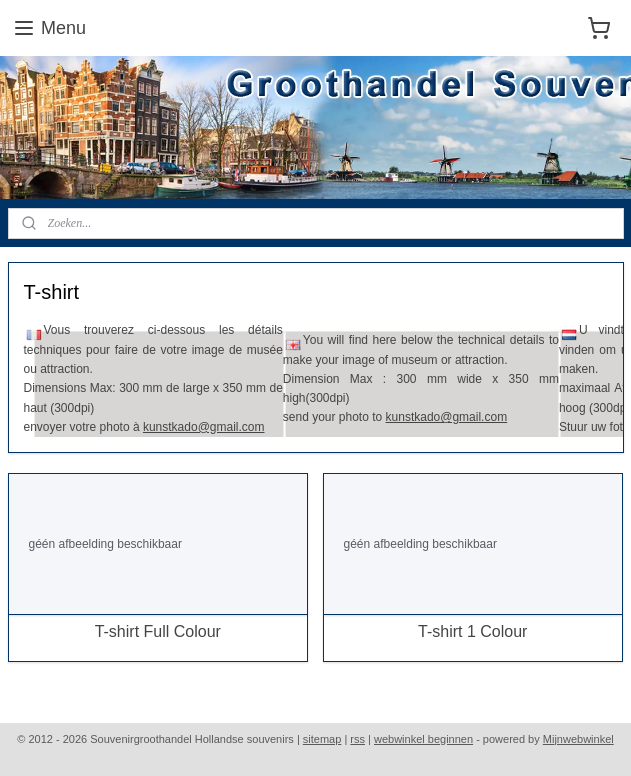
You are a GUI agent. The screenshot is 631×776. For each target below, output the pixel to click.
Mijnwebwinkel (578, 739)
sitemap (322, 739)
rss (357, 739)
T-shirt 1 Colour (472, 632)
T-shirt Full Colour (158, 632)
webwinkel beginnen (423, 739)
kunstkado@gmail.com (204, 427)
